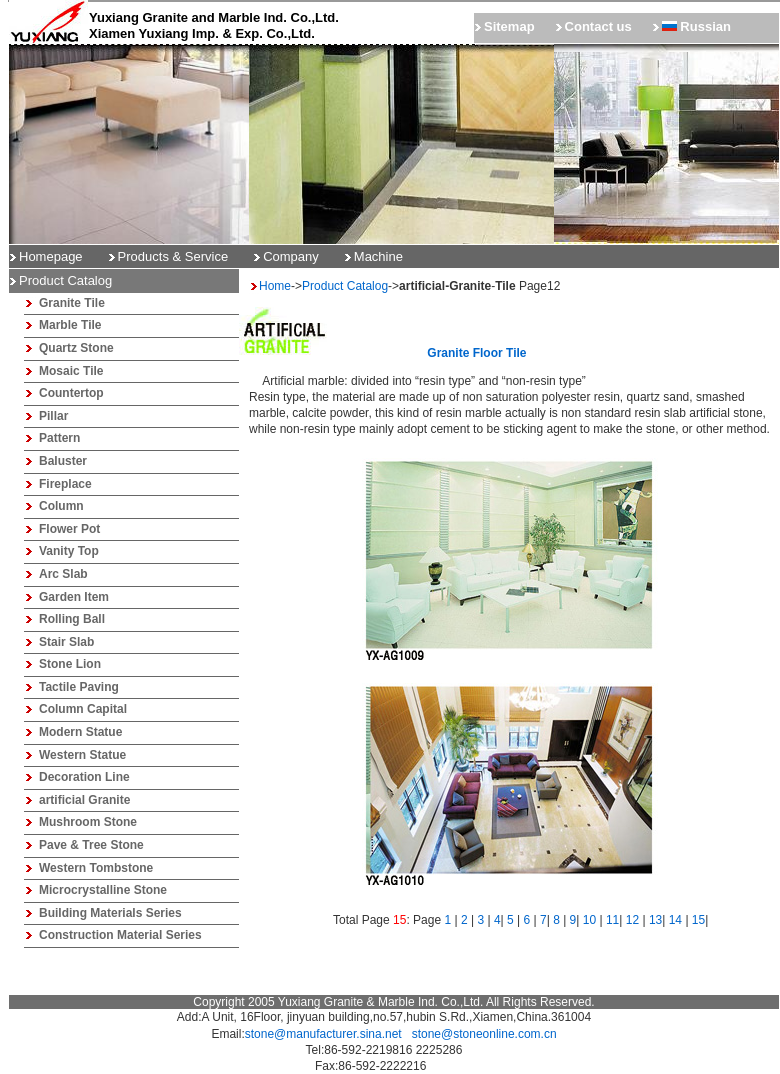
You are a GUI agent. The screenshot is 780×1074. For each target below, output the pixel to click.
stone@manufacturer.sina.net (323, 1034)
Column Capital (83, 709)
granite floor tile (476, 353)
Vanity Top (69, 551)
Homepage (51, 256)
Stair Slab (66, 642)
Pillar (53, 416)
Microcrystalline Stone (103, 890)
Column (61, 506)
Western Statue (82, 755)
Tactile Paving (79, 687)
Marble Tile (70, 325)
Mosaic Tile (71, 371)
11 (612, 920)
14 (675, 920)
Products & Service (173, 256)
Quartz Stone (76, 348)
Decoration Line (84, 777)
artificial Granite (84, 800)
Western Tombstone (96, 868)
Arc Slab (63, 574)
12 (632, 920)
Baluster (63, 461)
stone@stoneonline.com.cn (484, 1034)
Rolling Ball (72, 619)
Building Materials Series (110, 913)
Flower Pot (69, 529)
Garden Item (74, 597)
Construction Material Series (120, 935)
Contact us (598, 26)
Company (291, 256)
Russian (696, 26)
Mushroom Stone (88, 822)
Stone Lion (70, 664)
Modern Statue (80, 732)
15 (698, 920)
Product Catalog (345, 286)
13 (655, 920)
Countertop (71, 393)
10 (589, 920)
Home (275, 286)
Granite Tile (72, 303)
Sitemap (509, 26)
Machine (378, 256)
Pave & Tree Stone (91, 845)
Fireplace (65, 484)
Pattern (59, 438)
